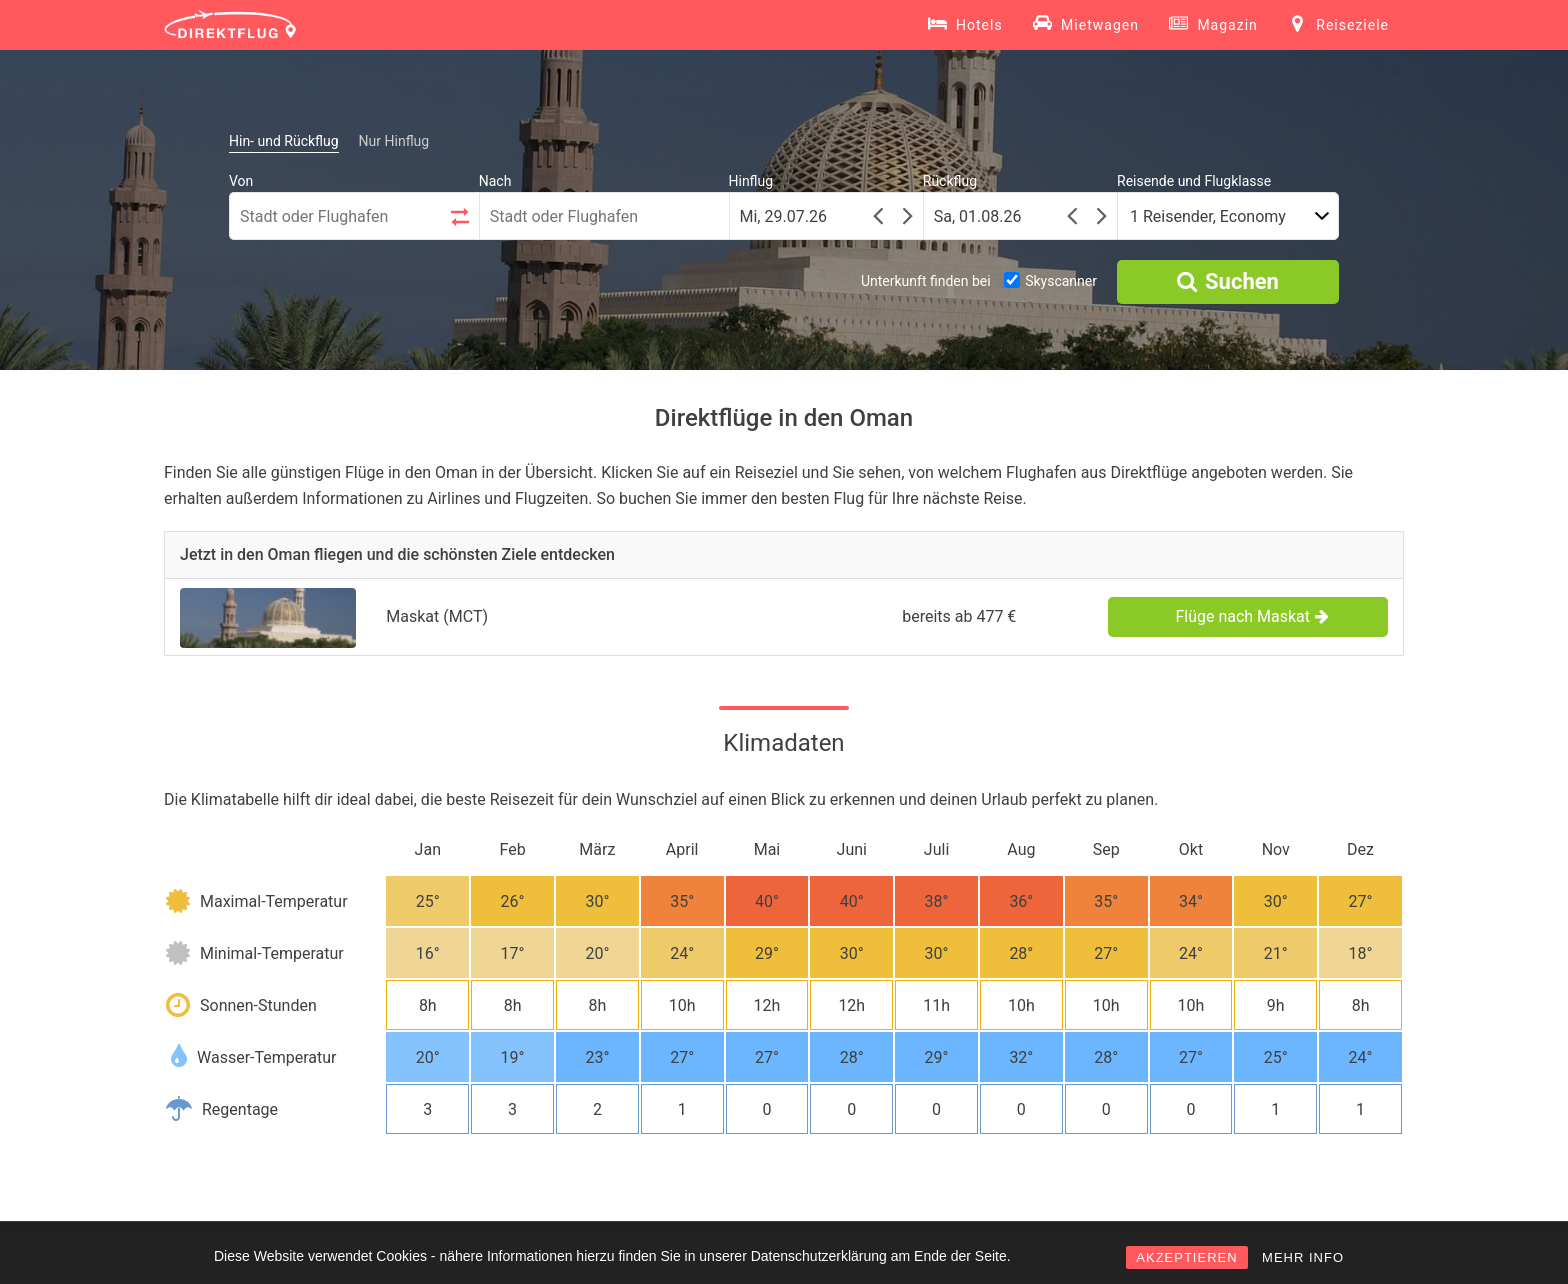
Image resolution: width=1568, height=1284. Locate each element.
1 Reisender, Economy (1208, 216)
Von (241, 181)
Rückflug (950, 181)
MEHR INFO (1303, 1257)
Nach (495, 181)
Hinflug (751, 181)
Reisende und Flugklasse (1194, 181)
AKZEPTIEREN (1186, 1257)
